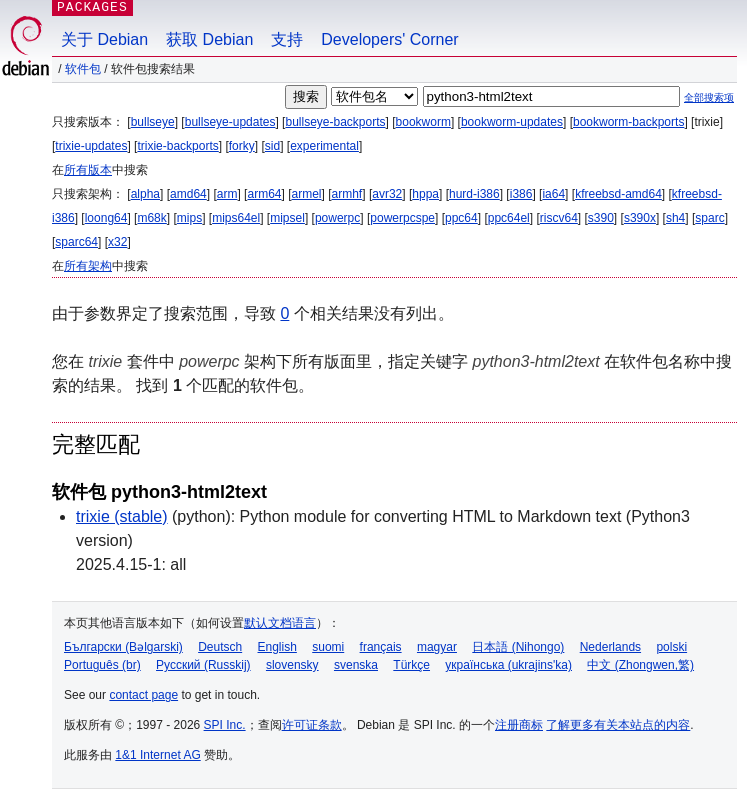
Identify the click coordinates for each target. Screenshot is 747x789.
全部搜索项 (709, 97)
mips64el (236, 218)
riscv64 (559, 218)
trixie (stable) (122, 516)
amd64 (188, 194)
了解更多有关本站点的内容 (618, 725)
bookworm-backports (628, 122)
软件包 (83, 69)
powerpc (337, 218)
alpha (145, 194)
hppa (425, 194)
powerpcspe (402, 218)
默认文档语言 (280, 623)
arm (227, 194)
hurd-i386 (474, 194)
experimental (324, 146)
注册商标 (519, 725)
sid (272, 146)
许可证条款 (312, 725)
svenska (356, 665)
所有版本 (88, 170)
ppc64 (461, 218)
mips (189, 218)
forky (242, 146)
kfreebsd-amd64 (618, 194)
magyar (437, 647)
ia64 (553, 194)
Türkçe (411, 665)
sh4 (675, 218)
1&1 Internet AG (157, 755)
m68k (151, 218)
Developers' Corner (389, 39)
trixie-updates (91, 146)
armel (307, 194)
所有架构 (88, 266)
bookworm (423, 122)
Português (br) (102, 665)
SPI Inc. (225, 725)
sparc (709, 218)
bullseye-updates (230, 122)
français (381, 647)
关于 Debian (104, 39)
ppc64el (509, 218)
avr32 (387, 194)
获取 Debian (209, 39)
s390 (601, 218)
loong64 (106, 218)
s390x (640, 218)
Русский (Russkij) (203, 665)
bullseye (153, 122)
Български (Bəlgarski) (123, 647)
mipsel (287, 218)
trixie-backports (177, 146)
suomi (328, 647)
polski (671, 647)
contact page (143, 695)
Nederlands (610, 647)
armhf (347, 194)
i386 (521, 194)
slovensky (292, 665)
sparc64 (76, 242)
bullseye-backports (335, 122)
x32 (117, 242)
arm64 (264, 194)
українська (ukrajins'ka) (508, 665)
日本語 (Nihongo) (518, 647)
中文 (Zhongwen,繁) (640, 665)
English (277, 647)
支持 (287, 39)
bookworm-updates (512, 122)
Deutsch (220, 647)
